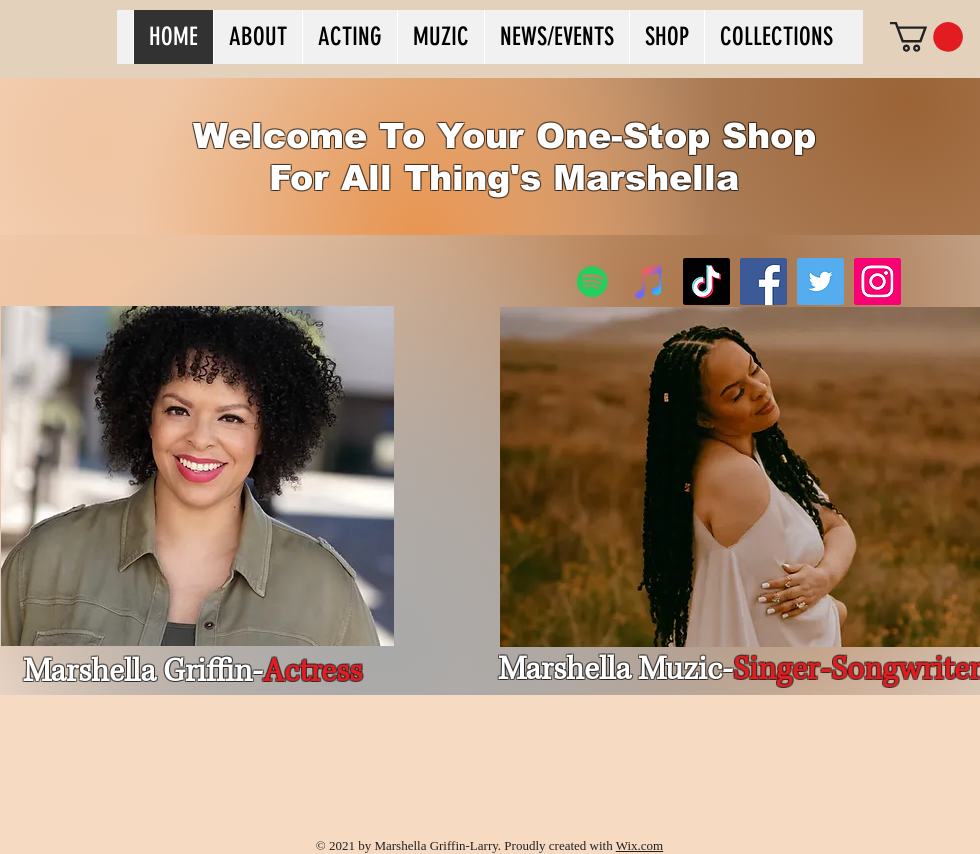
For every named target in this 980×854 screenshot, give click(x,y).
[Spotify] (592, 281)
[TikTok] (706, 281)
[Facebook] (763, 281)
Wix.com (640, 845)
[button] (926, 37)
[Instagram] (877, 281)
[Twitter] (820, 281)
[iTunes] (649, 281)
